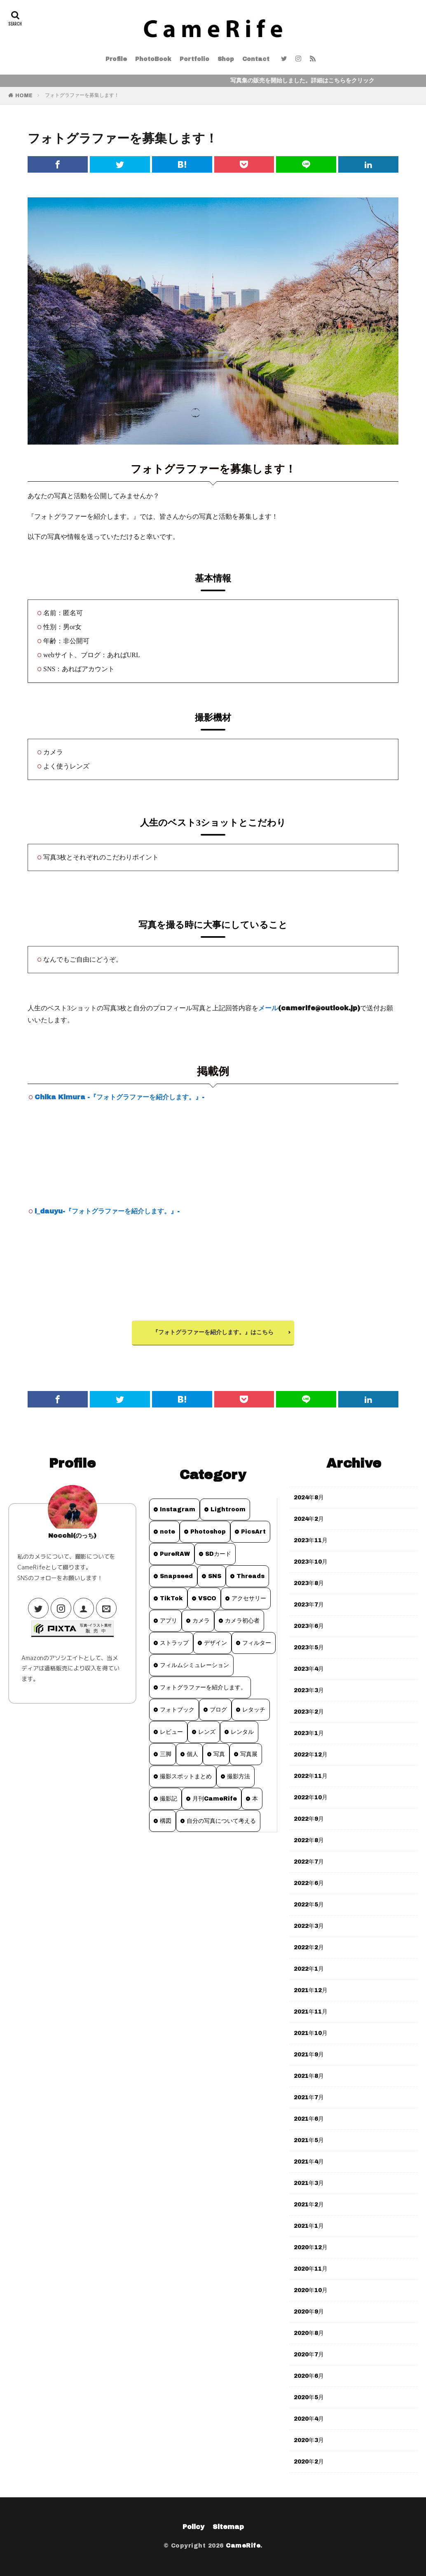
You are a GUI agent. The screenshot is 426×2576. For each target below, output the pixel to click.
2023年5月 (309, 1647)
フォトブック (177, 1710)
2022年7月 (309, 1862)
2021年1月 (309, 2226)
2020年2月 (309, 2462)
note (167, 1532)
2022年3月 (309, 1926)
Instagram (177, 1509)
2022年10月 (311, 1797)
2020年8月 (309, 2333)
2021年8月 (309, 2076)
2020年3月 (309, 2440)
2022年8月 (309, 1840)
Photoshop (208, 1532)
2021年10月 (311, 2033)
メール (268, 1008)
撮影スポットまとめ (186, 1776)
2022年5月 (309, 1905)
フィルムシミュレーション (194, 1665)
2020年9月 (309, 2312)
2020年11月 (311, 2269)
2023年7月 (309, 1605)
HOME (24, 95)
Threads (250, 1576)
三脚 (165, 1754)
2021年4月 (309, 2162)
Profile (116, 59)
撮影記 (168, 1799)
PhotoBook (153, 59)
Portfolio (194, 59)
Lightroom (228, 1509)
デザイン (215, 1643)
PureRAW (175, 1554)
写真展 (248, 1754)
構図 (165, 1821)
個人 (192, 1754)
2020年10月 (311, 2290)
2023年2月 (309, 1712)
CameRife (243, 2546)
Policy (193, 2526)
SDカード (218, 1554)
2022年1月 (309, 1969)
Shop (226, 59)
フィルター (256, 1643)
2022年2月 (309, 1947)
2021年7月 (309, 2097)
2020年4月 (309, 2419)
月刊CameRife (214, 1799)
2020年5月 (309, 2397)
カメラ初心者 (242, 1621)
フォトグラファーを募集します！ (82, 95)
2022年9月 (309, 1819)
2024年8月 (309, 1497)
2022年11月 (311, 1776)
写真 (219, 1754)
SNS (214, 1576)
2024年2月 (309, 1519)
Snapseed (176, 1576)
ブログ (218, 1710)
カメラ (201, 1621)
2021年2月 (309, 2204)
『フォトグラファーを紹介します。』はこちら (213, 1332)
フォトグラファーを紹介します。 (203, 1687)
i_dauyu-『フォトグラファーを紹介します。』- (107, 1211)
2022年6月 (309, 1883)
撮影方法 (238, 1776)
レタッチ (253, 1710)
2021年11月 (311, 2012)
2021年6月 (309, 2119)
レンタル (242, 1732)
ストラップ (174, 1643)
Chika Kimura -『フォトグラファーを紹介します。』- (119, 1097)
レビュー (171, 1732)
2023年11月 (311, 1540)
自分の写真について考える (221, 1821)
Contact (255, 59)
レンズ (206, 1732)
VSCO (207, 1598)
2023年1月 (309, 1733)
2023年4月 (309, 1669)
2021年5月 (309, 2140)
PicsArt (253, 1532)
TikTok (171, 1598)
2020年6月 (309, 2376)
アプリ (168, 1621)
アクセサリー (249, 1598)
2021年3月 (309, 2183)
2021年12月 (311, 1990)
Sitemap (228, 2526)
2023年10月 (311, 1562)
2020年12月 (311, 2247)
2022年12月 (311, 1755)
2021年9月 (309, 2054)
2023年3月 (309, 1690)
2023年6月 (309, 1626)
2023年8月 (309, 1583)
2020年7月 (309, 2354)
